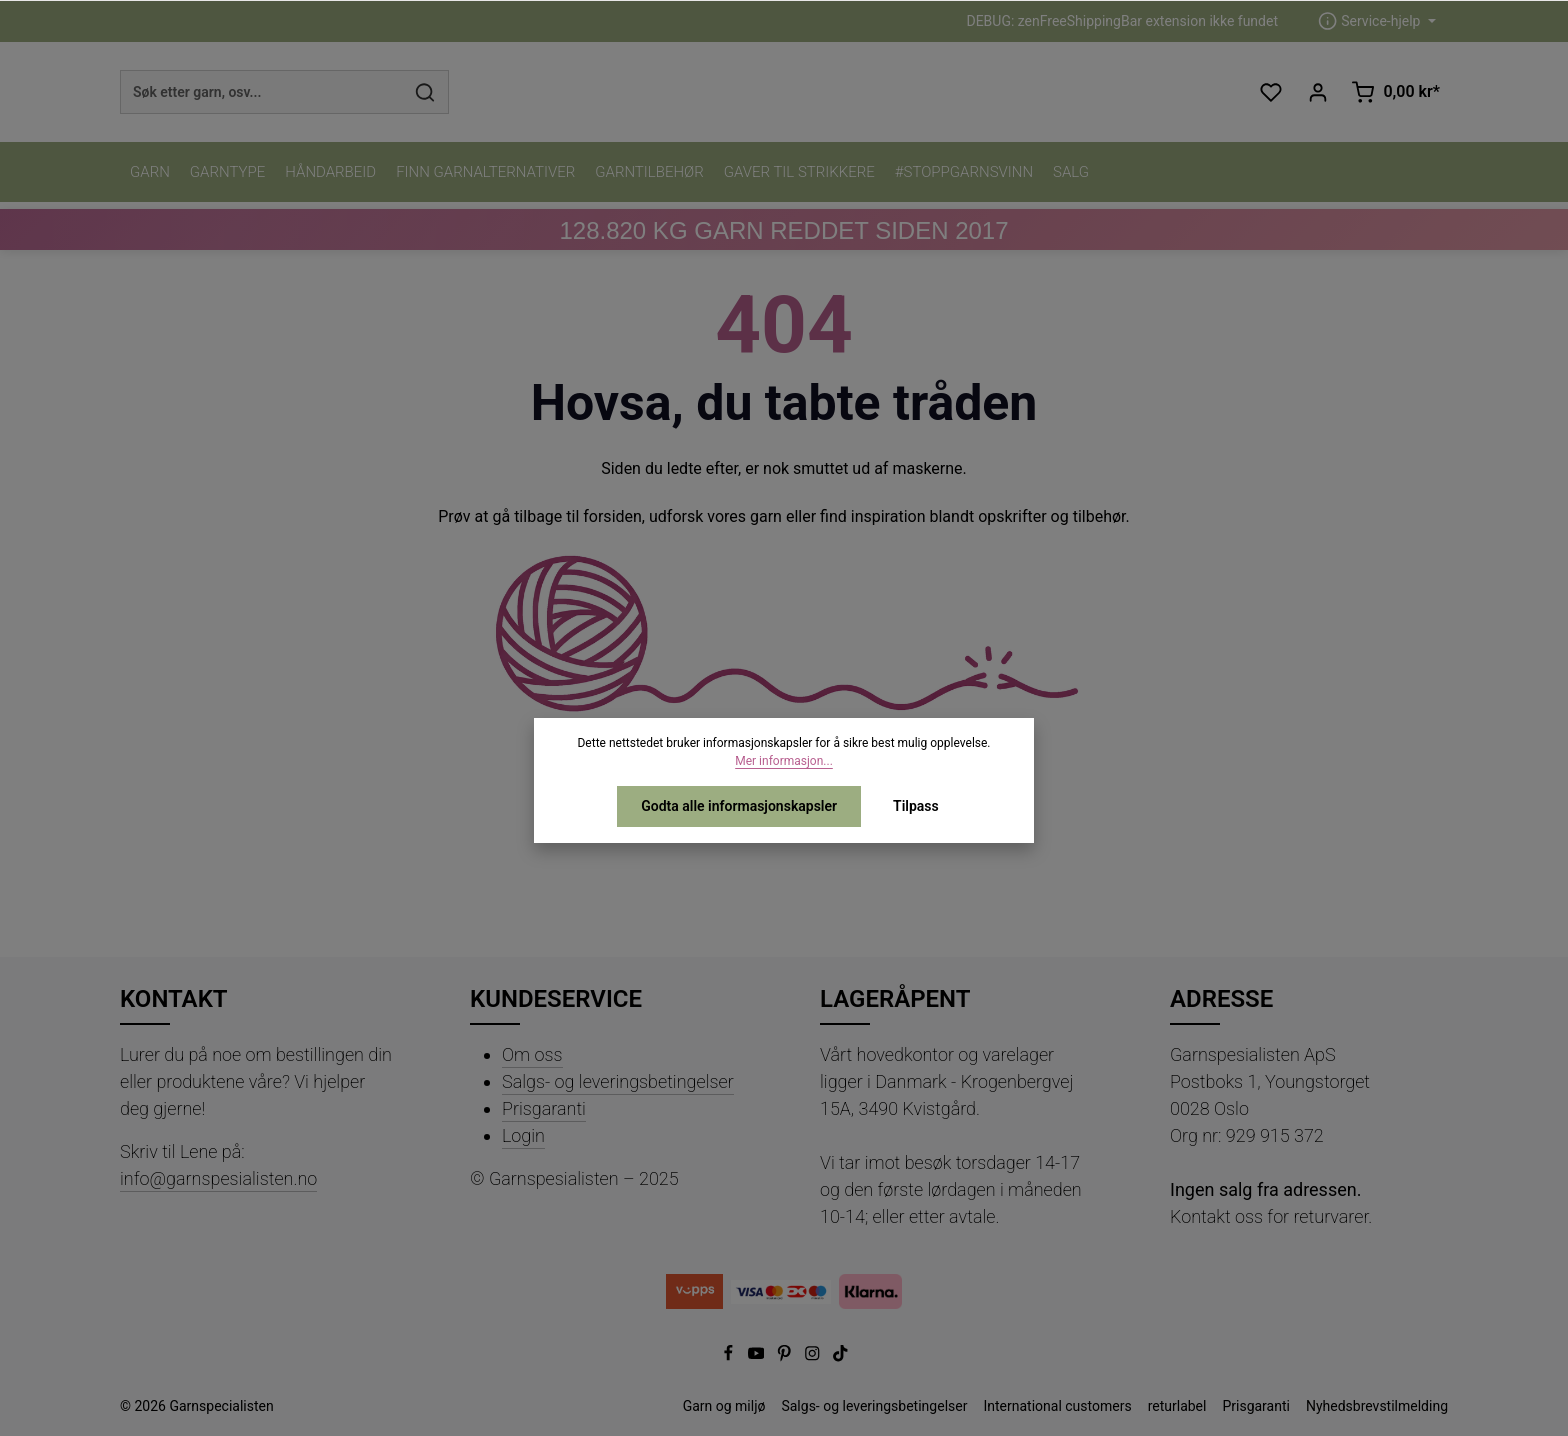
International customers (1057, 1406)
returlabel (1177, 1406)
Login (523, 1135)
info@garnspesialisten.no (218, 1178)
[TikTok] (840, 1357)
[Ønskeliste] (1270, 92)
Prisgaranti (544, 1108)
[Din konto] (1317, 92)
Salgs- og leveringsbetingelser (618, 1081)
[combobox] (261, 92)
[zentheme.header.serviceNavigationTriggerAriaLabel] (1377, 21)
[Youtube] (758, 1357)
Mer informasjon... (784, 761)
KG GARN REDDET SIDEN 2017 (783, 230)
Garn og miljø (724, 1406)
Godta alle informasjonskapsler (739, 806)
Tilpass (916, 806)
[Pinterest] (786, 1357)
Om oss (532, 1054)
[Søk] (425, 92)
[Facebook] (730, 1357)
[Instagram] (814, 1357)
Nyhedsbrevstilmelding (1377, 1406)
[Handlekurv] (1395, 92)
